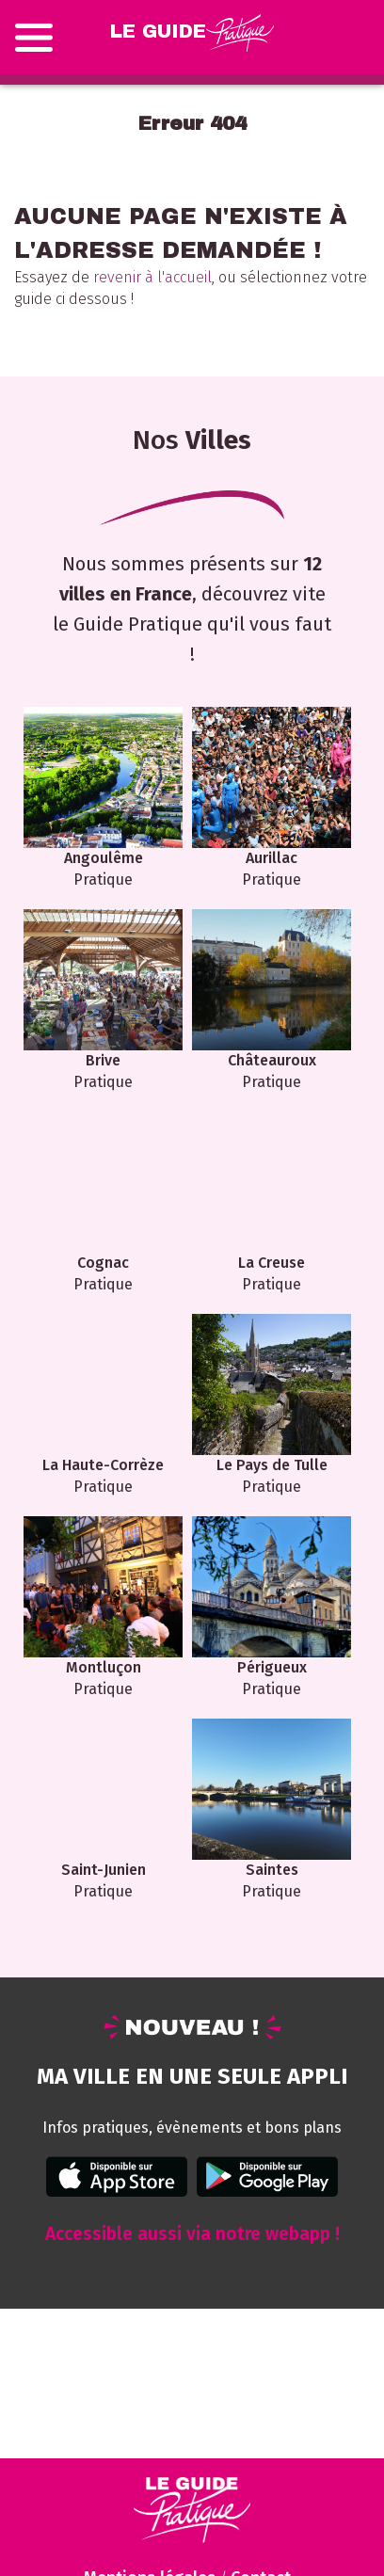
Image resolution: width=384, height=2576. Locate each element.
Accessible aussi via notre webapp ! (192, 2234)
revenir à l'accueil (152, 277)
